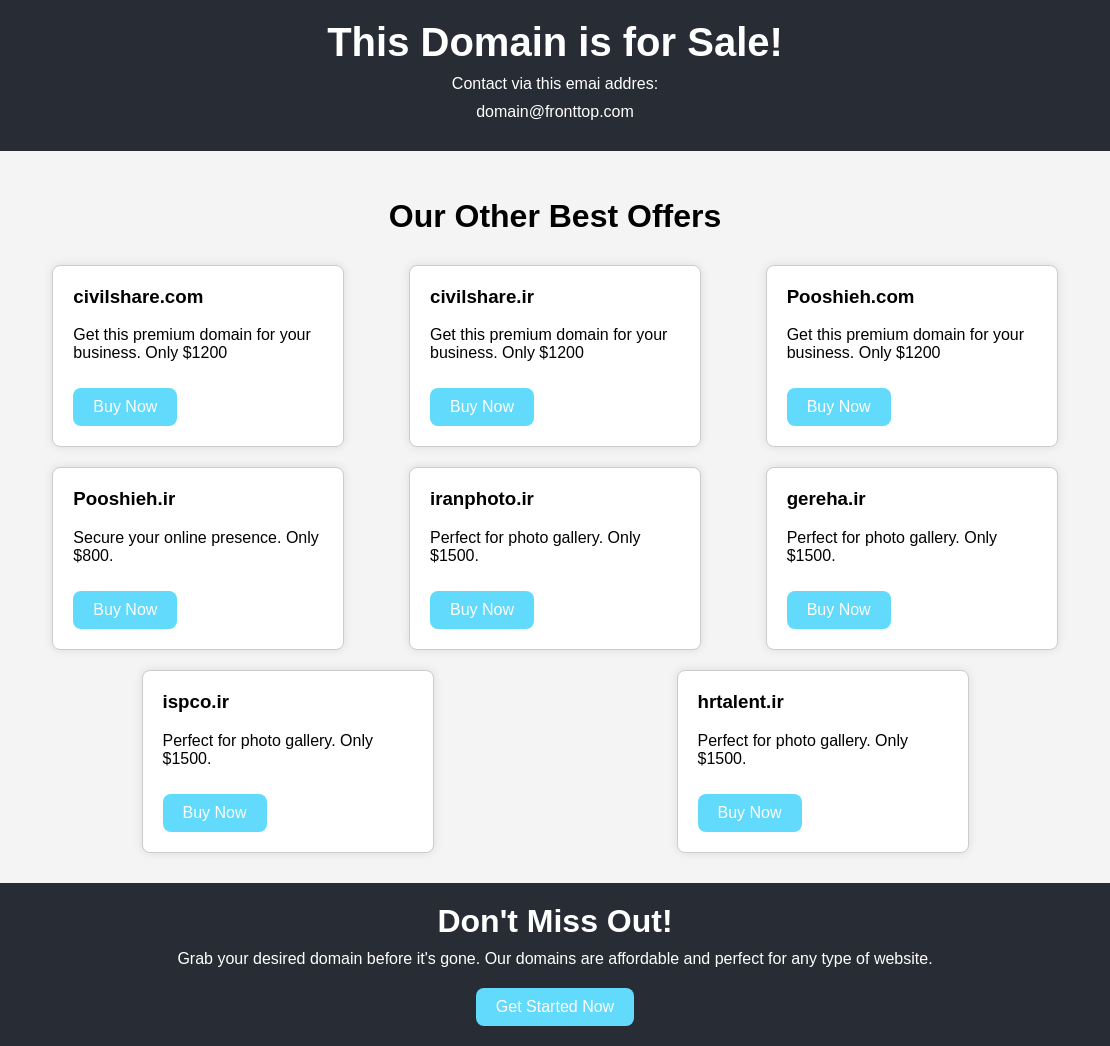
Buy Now (125, 406)
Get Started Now (555, 1006)
